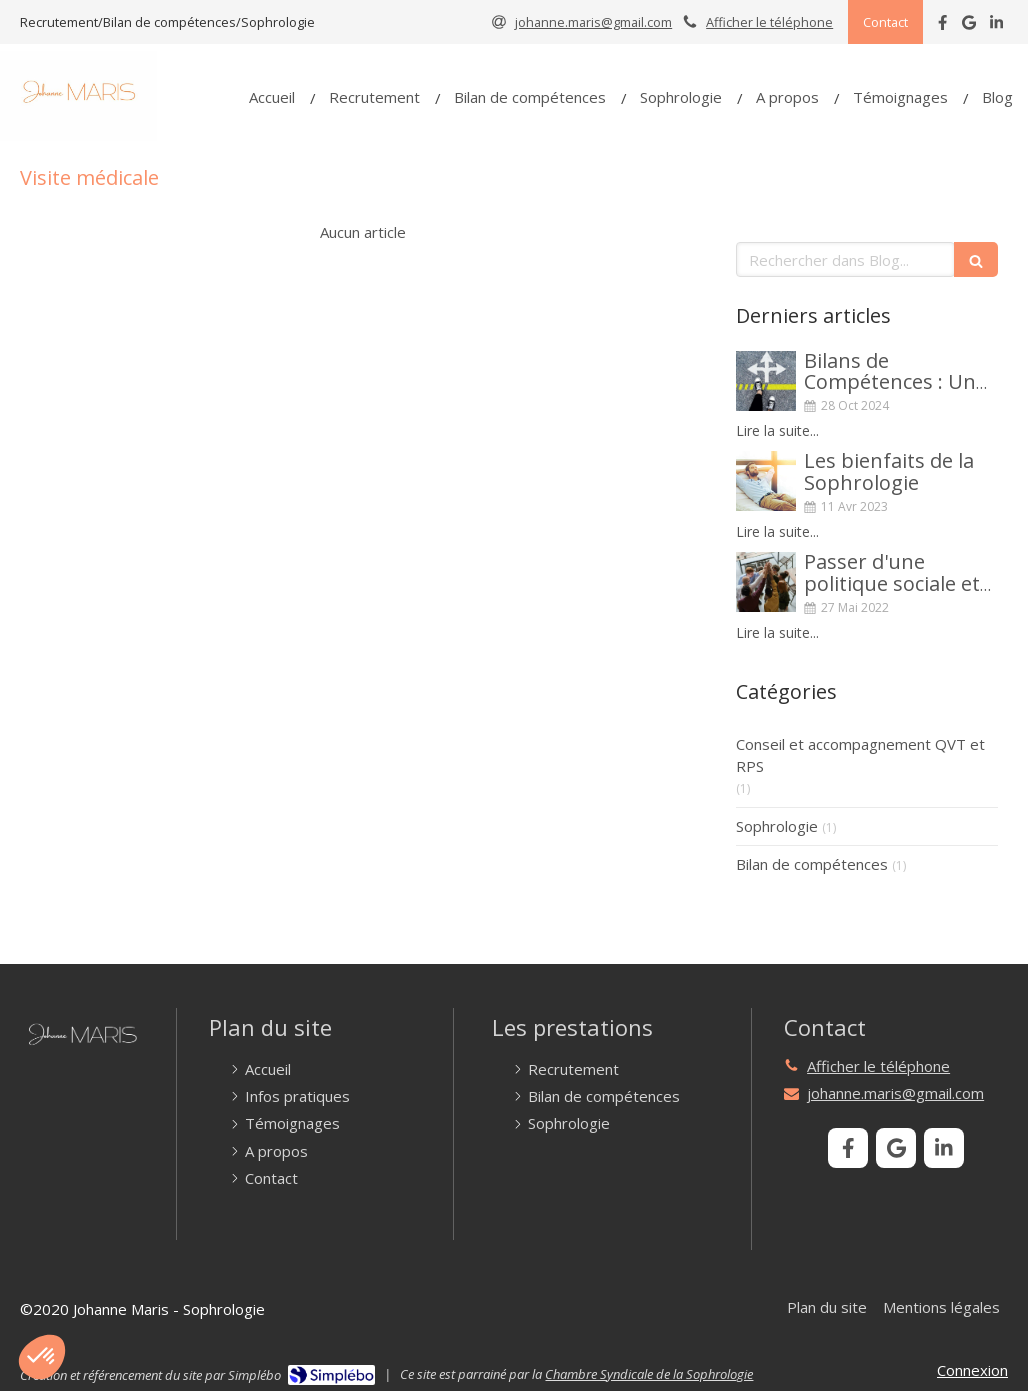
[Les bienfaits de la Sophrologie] (766, 481)
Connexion (972, 1370)
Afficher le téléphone (769, 22)
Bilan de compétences (812, 864)
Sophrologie (777, 826)
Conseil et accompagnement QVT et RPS (860, 754)
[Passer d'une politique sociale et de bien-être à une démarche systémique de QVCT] (766, 582)
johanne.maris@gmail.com (895, 1093)
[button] (42, 1357)
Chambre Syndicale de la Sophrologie (649, 1374)
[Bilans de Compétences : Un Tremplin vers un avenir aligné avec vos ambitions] (766, 381)
